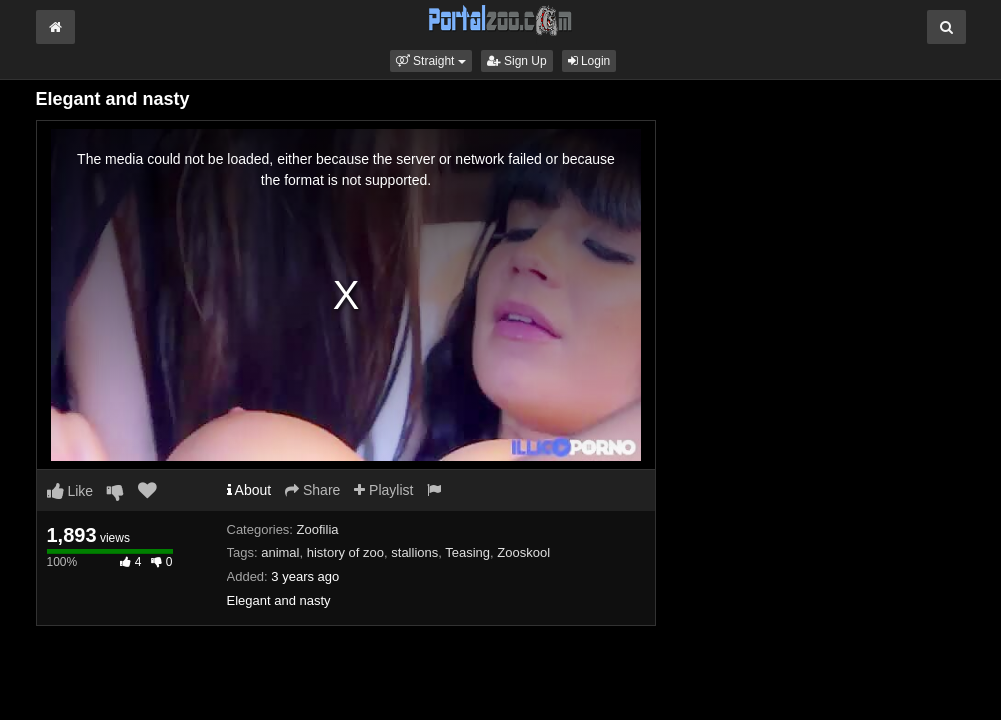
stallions (414, 552)
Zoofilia (318, 529)
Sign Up (517, 61)
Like (70, 491)
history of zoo (345, 552)
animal (280, 552)
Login (589, 61)
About (249, 490)
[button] (431, 61)
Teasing (467, 552)
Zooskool (523, 552)
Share (312, 490)
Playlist (383, 490)
